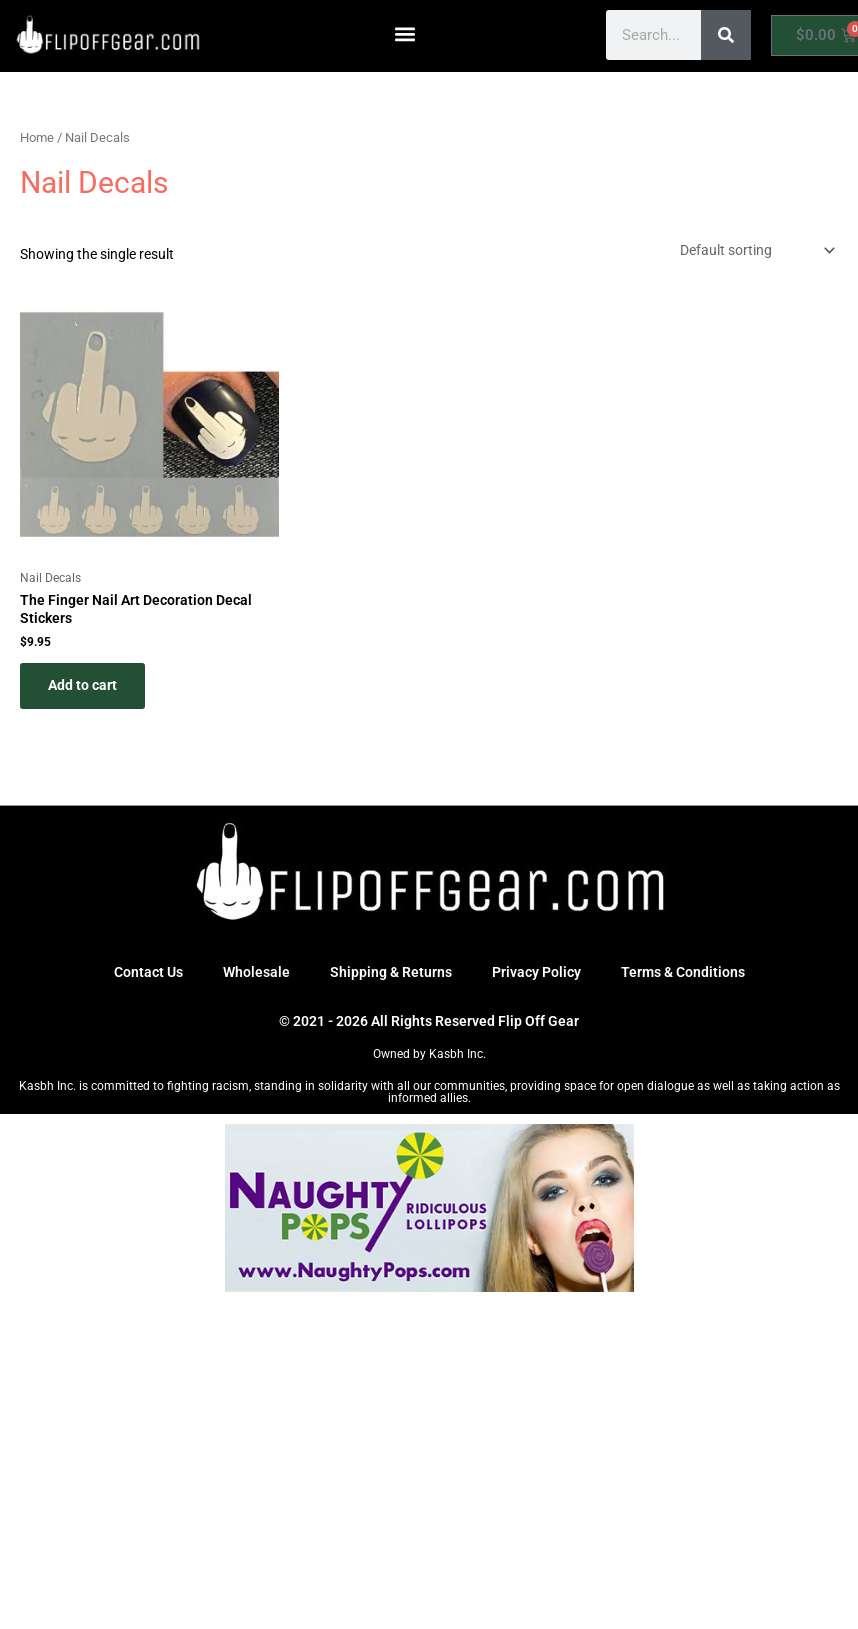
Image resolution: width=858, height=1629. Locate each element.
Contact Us (148, 972)
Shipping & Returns (391, 972)
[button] (405, 33)
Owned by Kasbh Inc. (429, 1054)
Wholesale (256, 972)
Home (37, 137)
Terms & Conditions (683, 972)
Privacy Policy (536, 972)
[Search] (726, 35)
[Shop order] (755, 250)
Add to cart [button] (82, 685)
